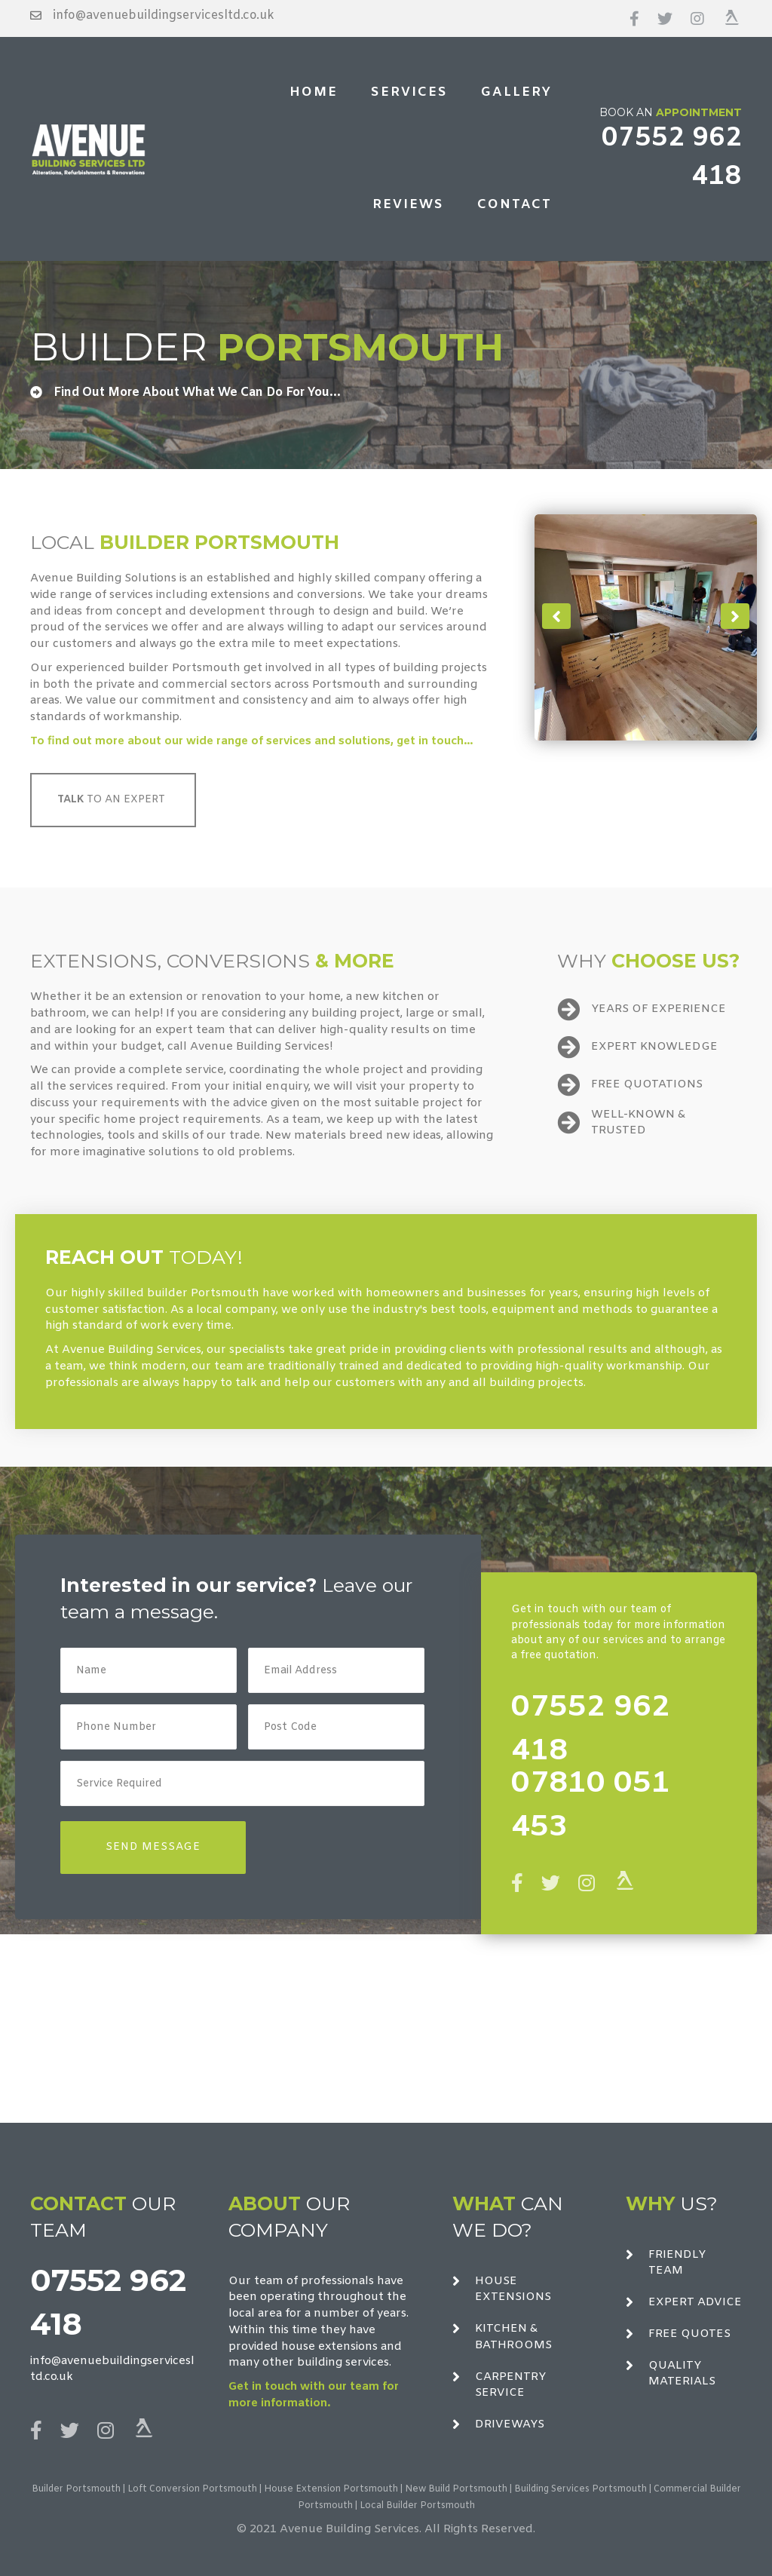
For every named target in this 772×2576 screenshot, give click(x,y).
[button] (556, 616)
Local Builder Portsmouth (417, 2506)
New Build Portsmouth (456, 2489)
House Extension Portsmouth (331, 2489)
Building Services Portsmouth (580, 2489)
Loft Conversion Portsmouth (192, 2489)
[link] (313, 93)
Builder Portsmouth (76, 2489)
